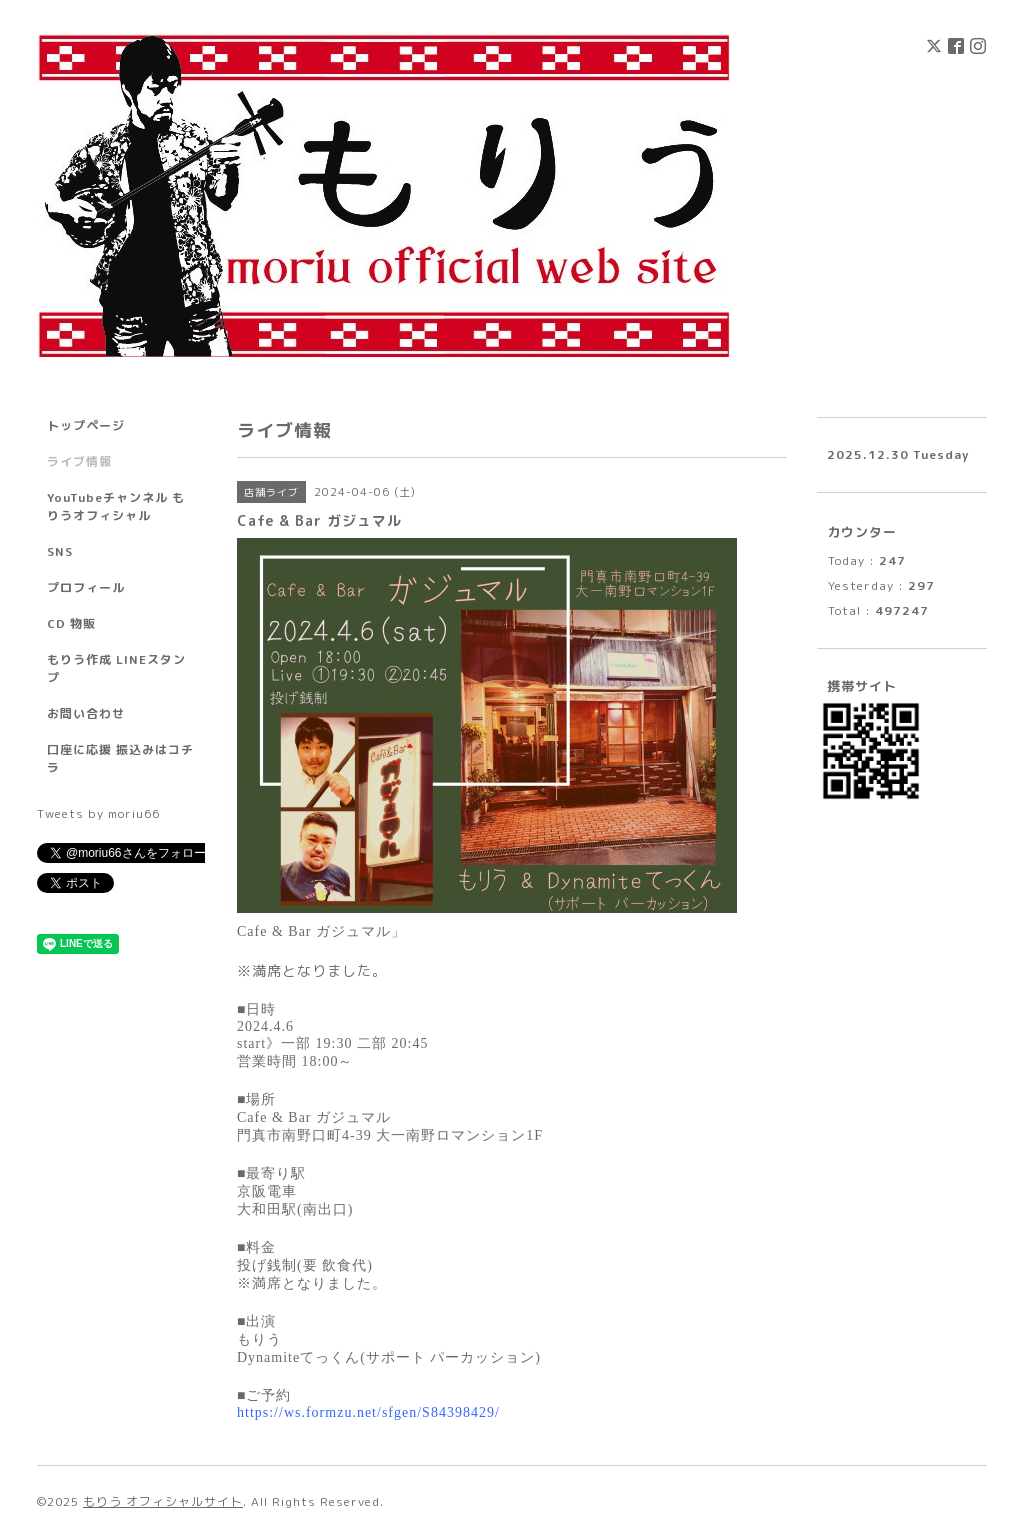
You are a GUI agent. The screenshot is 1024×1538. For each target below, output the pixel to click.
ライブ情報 (79, 461)
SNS (60, 551)
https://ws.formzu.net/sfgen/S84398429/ (368, 1412)
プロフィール (86, 587)
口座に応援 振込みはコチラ (120, 758)
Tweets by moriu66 (98, 813)
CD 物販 (71, 623)
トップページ (86, 425)
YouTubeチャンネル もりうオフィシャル (116, 506)
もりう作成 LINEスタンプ (116, 668)
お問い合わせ (86, 713)
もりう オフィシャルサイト (163, 1501)
